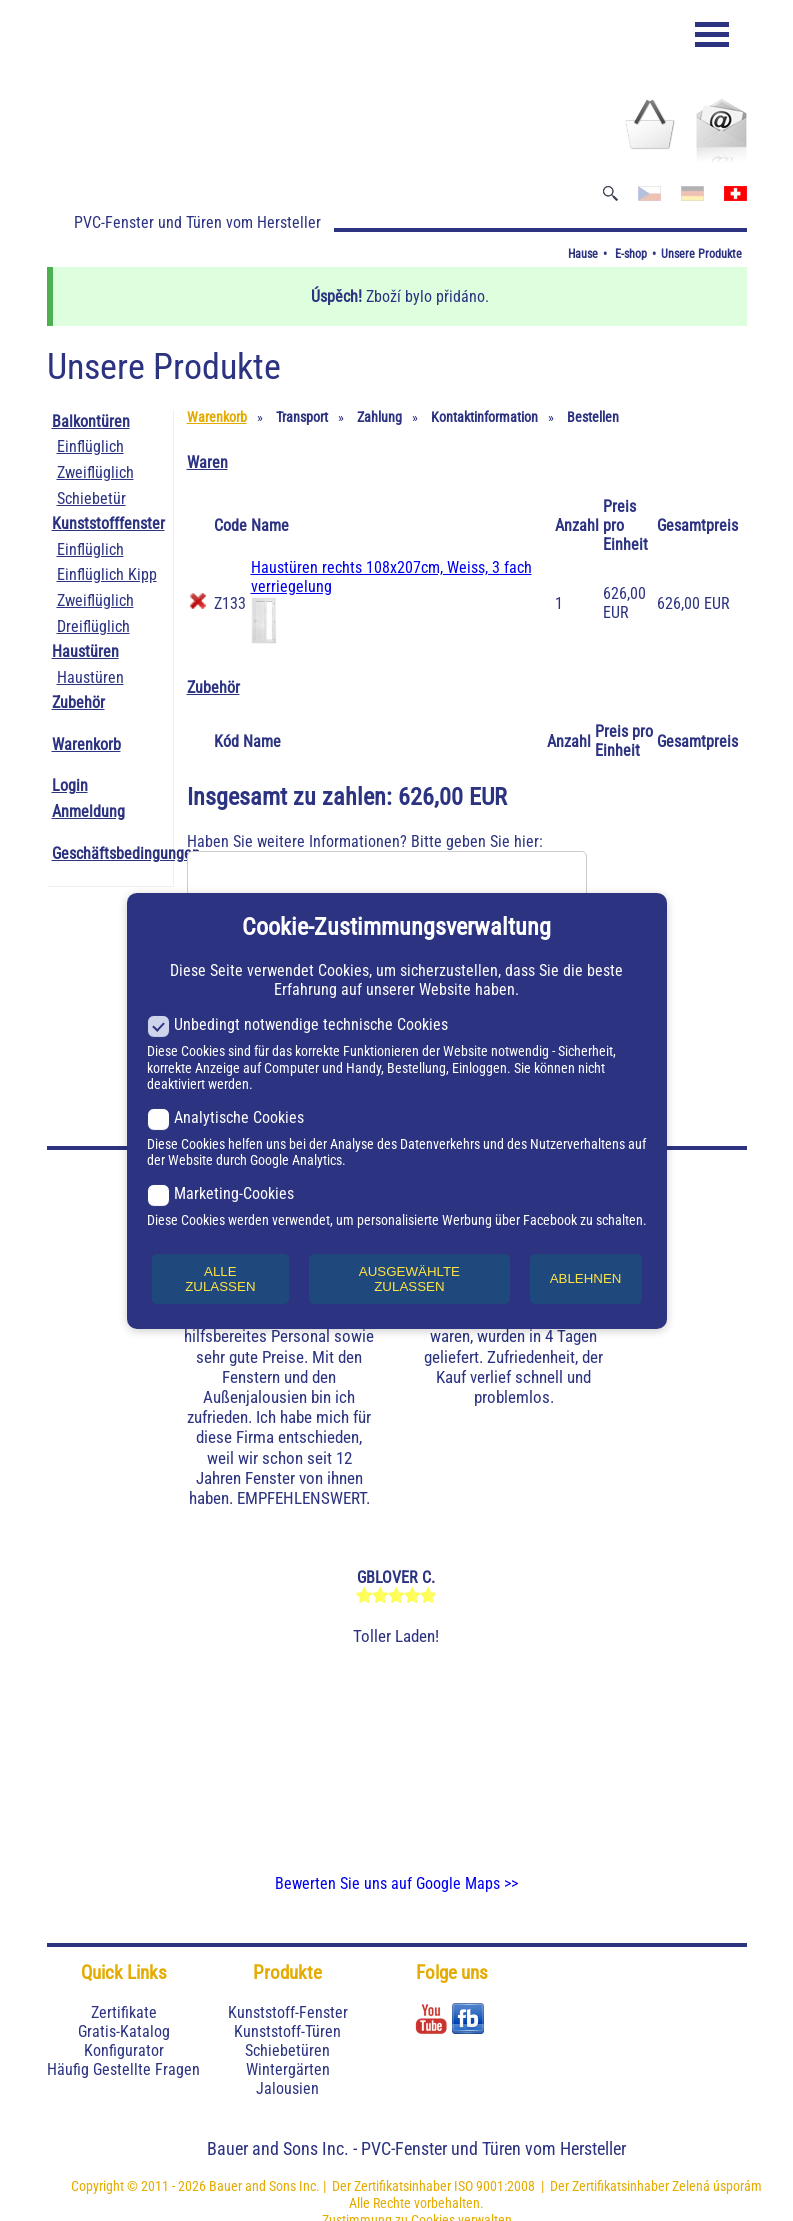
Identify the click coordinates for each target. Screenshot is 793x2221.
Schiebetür (91, 498)
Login (70, 785)
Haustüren (85, 651)
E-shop (631, 254)
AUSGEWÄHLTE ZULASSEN (409, 1279)
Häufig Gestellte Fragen (123, 2069)
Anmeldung (88, 811)
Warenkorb (86, 744)
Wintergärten (288, 2069)
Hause (583, 254)
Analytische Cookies (225, 1117)
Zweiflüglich (95, 472)
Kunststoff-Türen (287, 2031)
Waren (207, 462)
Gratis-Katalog (124, 2031)
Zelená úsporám (717, 2186)
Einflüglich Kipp (107, 574)
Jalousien (287, 2088)
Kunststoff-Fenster (288, 2012)
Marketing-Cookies (220, 1193)
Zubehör (78, 702)
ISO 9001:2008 (494, 2186)
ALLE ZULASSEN (220, 1279)
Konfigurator (124, 2050)
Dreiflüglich (93, 626)
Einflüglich (90, 446)
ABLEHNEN (586, 1278)
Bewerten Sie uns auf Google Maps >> (396, 1883)
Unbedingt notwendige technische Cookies (297, 1024)
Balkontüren (91, 421)
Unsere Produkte (701, 254)
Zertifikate (124, 2012)
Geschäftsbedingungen (126, 853)
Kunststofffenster (108, 523)
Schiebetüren (287, 2050)
